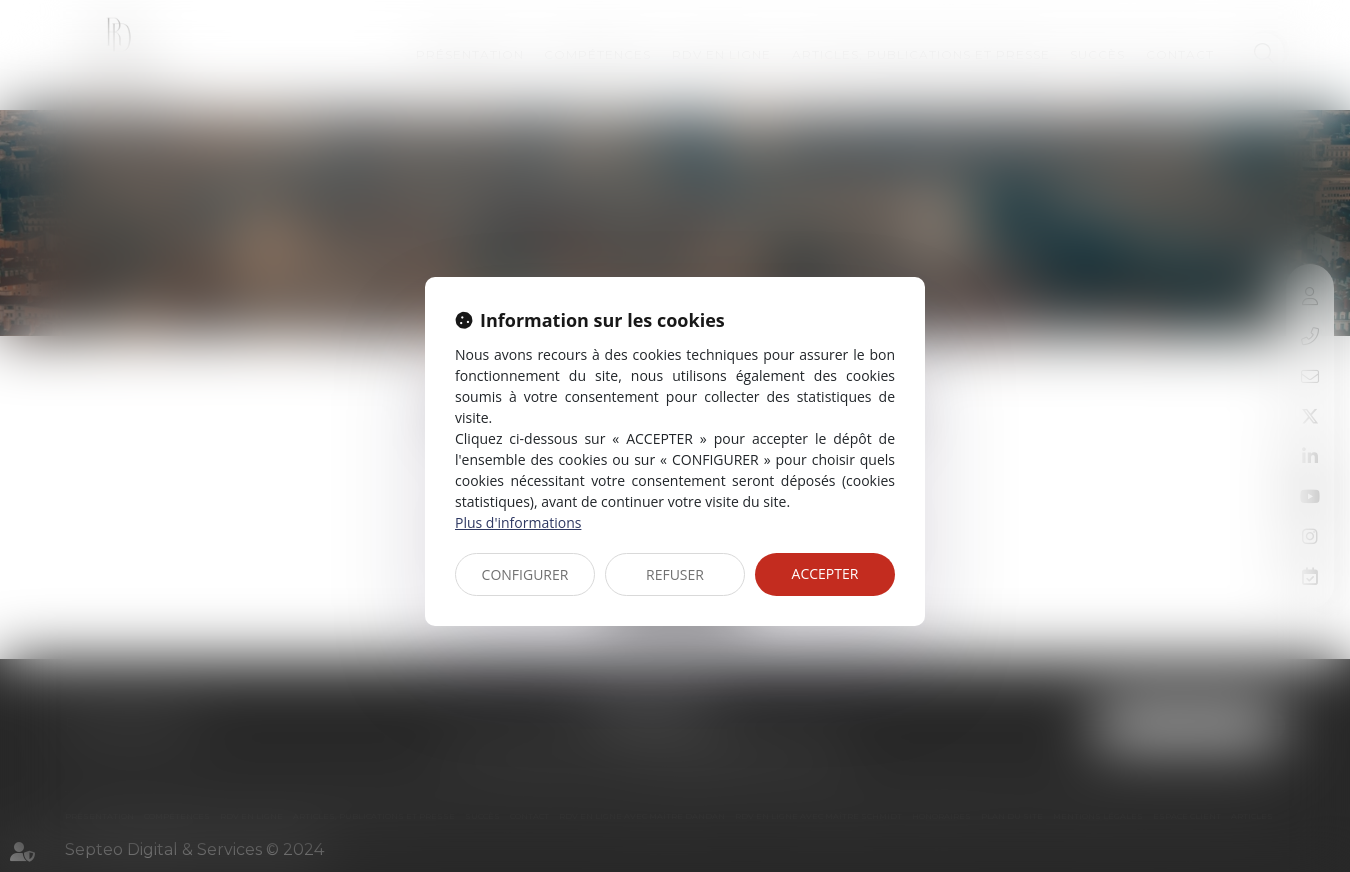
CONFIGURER (525, 574)
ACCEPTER (825, 573)
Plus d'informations (518, 522)
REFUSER (675, 574)
